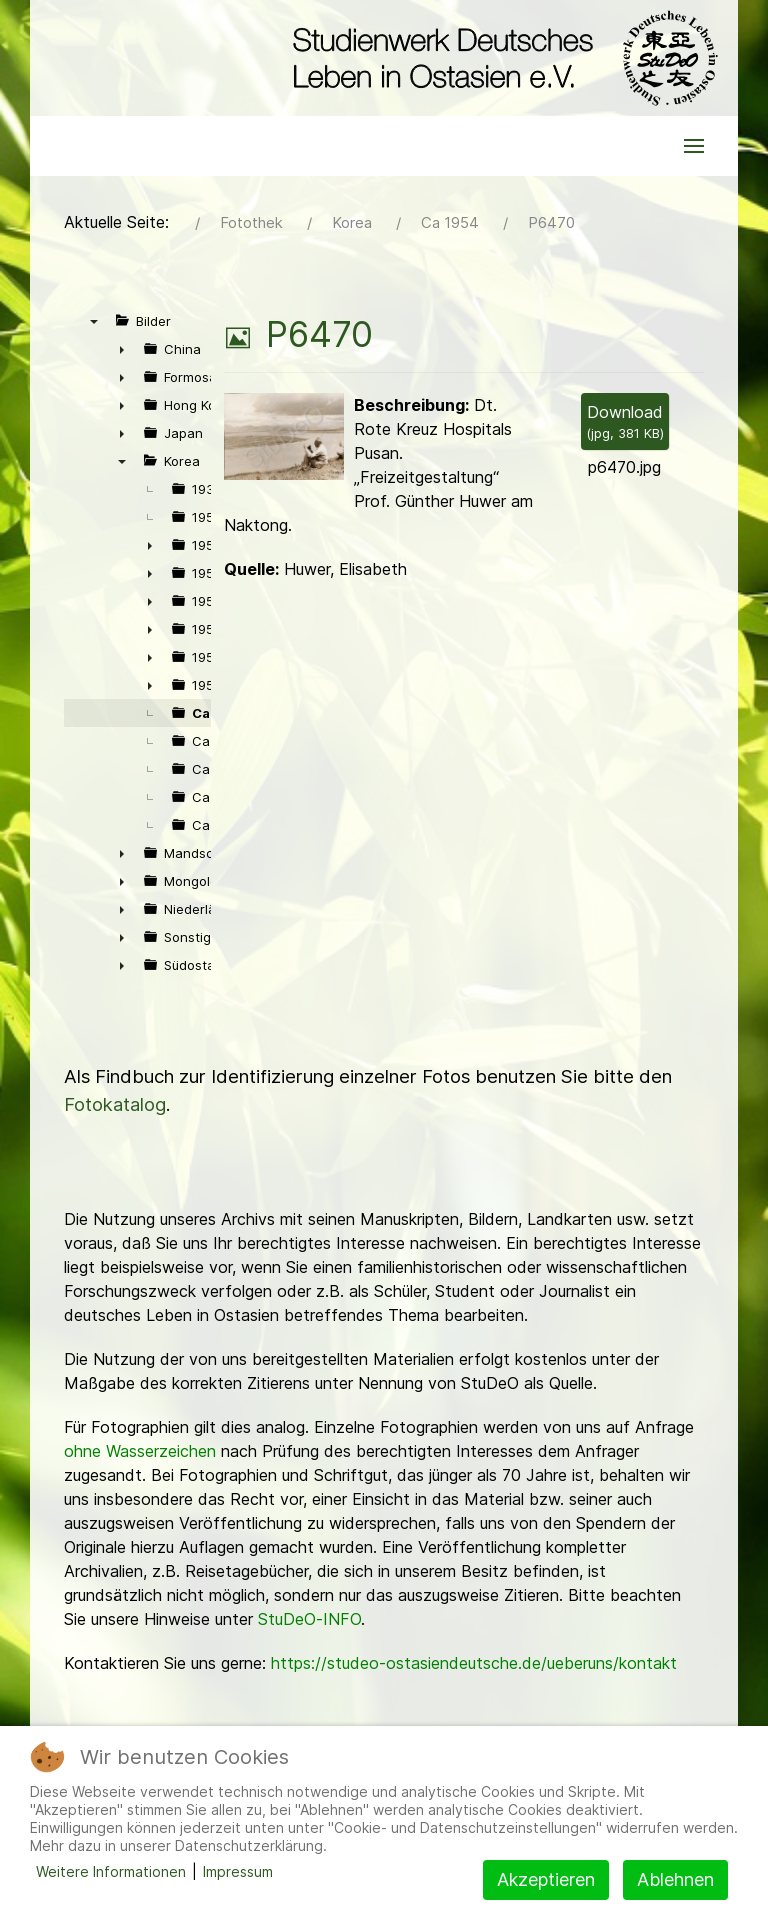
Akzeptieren (546, 1879)
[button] (694, 146)
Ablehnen (675, 1879)
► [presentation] (122, 349)
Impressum (238, 1871)
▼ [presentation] (94, 321)
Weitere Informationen (111, 1871)
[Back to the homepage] (500, 58)
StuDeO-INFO (309, 1619)
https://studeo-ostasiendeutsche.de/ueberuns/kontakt (474, 1663)
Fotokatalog (115, 1104)
